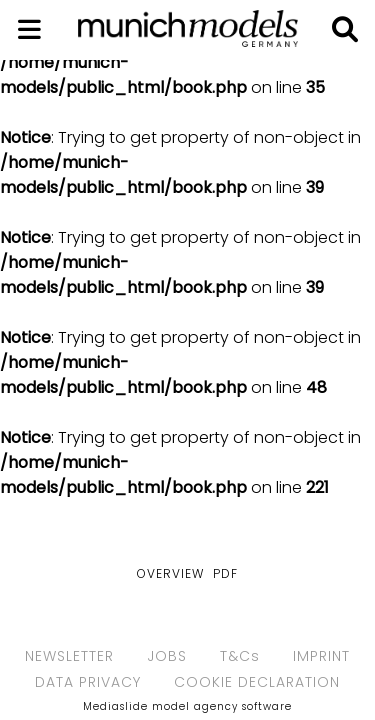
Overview (170, 573)
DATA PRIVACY (88, 682)
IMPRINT (321, 656)
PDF (225, 573)
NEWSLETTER (69, 656)
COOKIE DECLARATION (257, 682)
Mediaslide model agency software (187, 706)
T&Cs (240, 656)
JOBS (167, 656)
